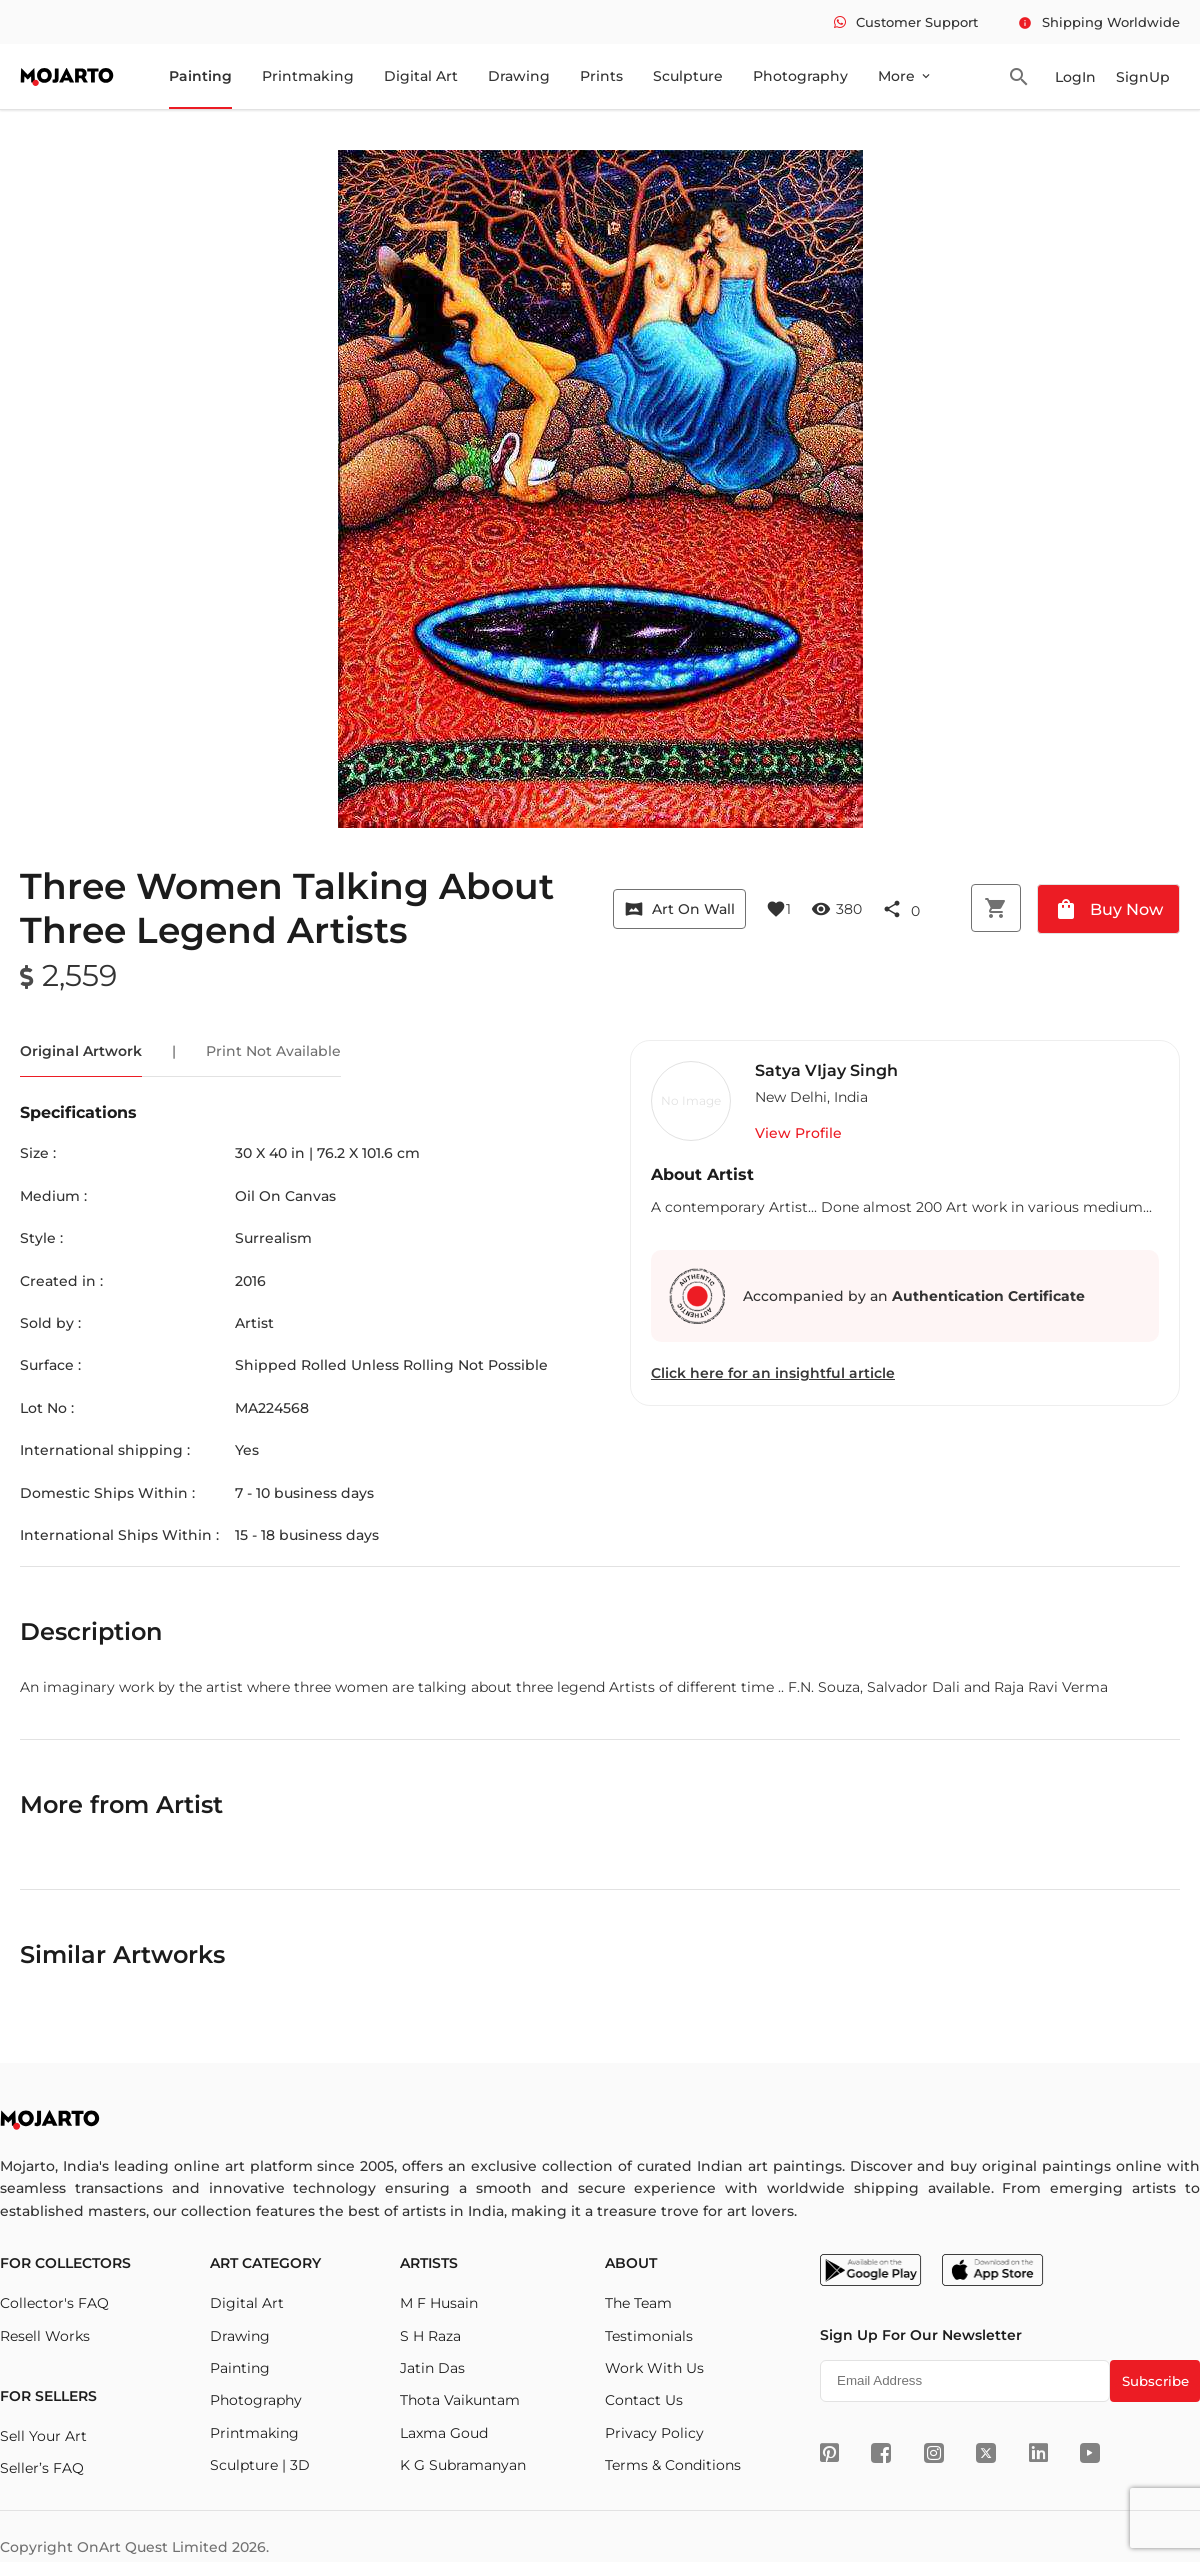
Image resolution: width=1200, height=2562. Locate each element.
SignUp (1143, 77)
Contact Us (644, 2400)
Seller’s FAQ (42, 2468)
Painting (200, 76)
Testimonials (649, 2336)
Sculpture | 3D (260, 2465)
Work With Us (654, 2368)
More (905, 76)
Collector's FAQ (54, 2303)
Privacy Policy (654, 2433)
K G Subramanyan (463, 2465)
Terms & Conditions (673, 2465)
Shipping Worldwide (1099, 22)
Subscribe (1155, 2381)
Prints (601, 76)
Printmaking (308, 76)
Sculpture (688, 76)
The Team (638, 2303)
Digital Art (421, 76)
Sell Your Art (43, 2436)
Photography (800, 76)
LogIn (1075, 77)
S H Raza (430, 2336)
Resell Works (45, 2336)
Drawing (519, 76)
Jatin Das (432, 2368)
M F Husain (439, 2303)
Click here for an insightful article (773, 1373)
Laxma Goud (444, 2433)
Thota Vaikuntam (460, 2400)
